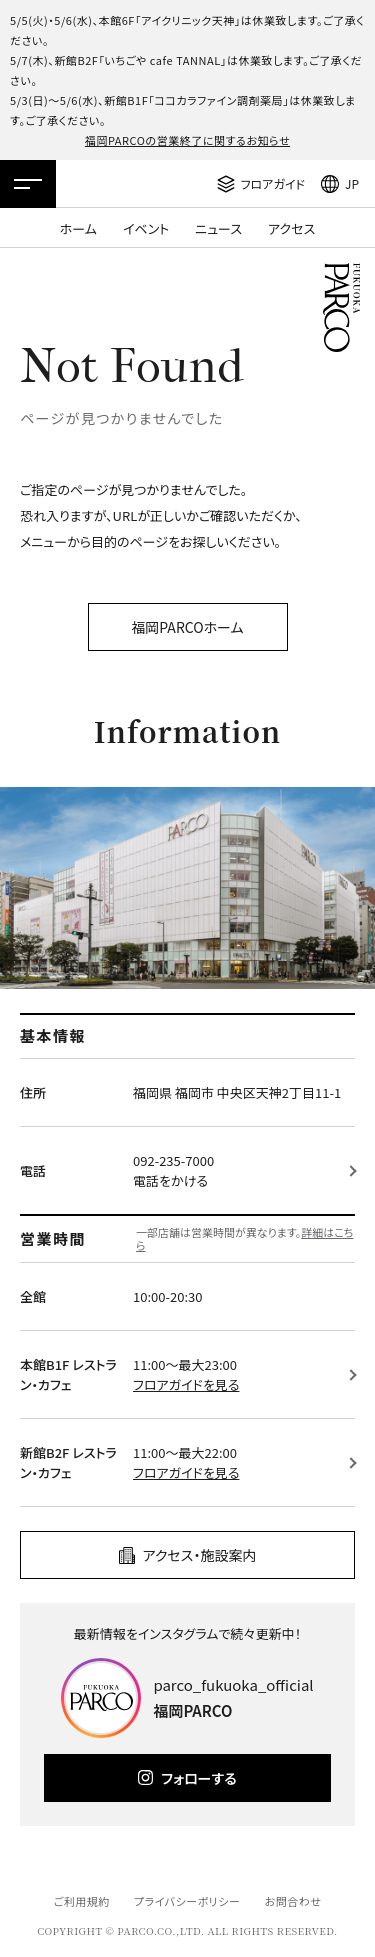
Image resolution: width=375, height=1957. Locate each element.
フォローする (198, 1778)
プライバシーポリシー (187, 1901)
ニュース (218, 228)
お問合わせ (293, 1901)
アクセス (291, 228)
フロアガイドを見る (186, 1384)
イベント (146, 228)
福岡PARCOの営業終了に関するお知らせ (187, 140)
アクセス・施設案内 (200, 1555)
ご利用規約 (81, 1901)
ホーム (78, 228)
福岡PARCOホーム (187, 627)
